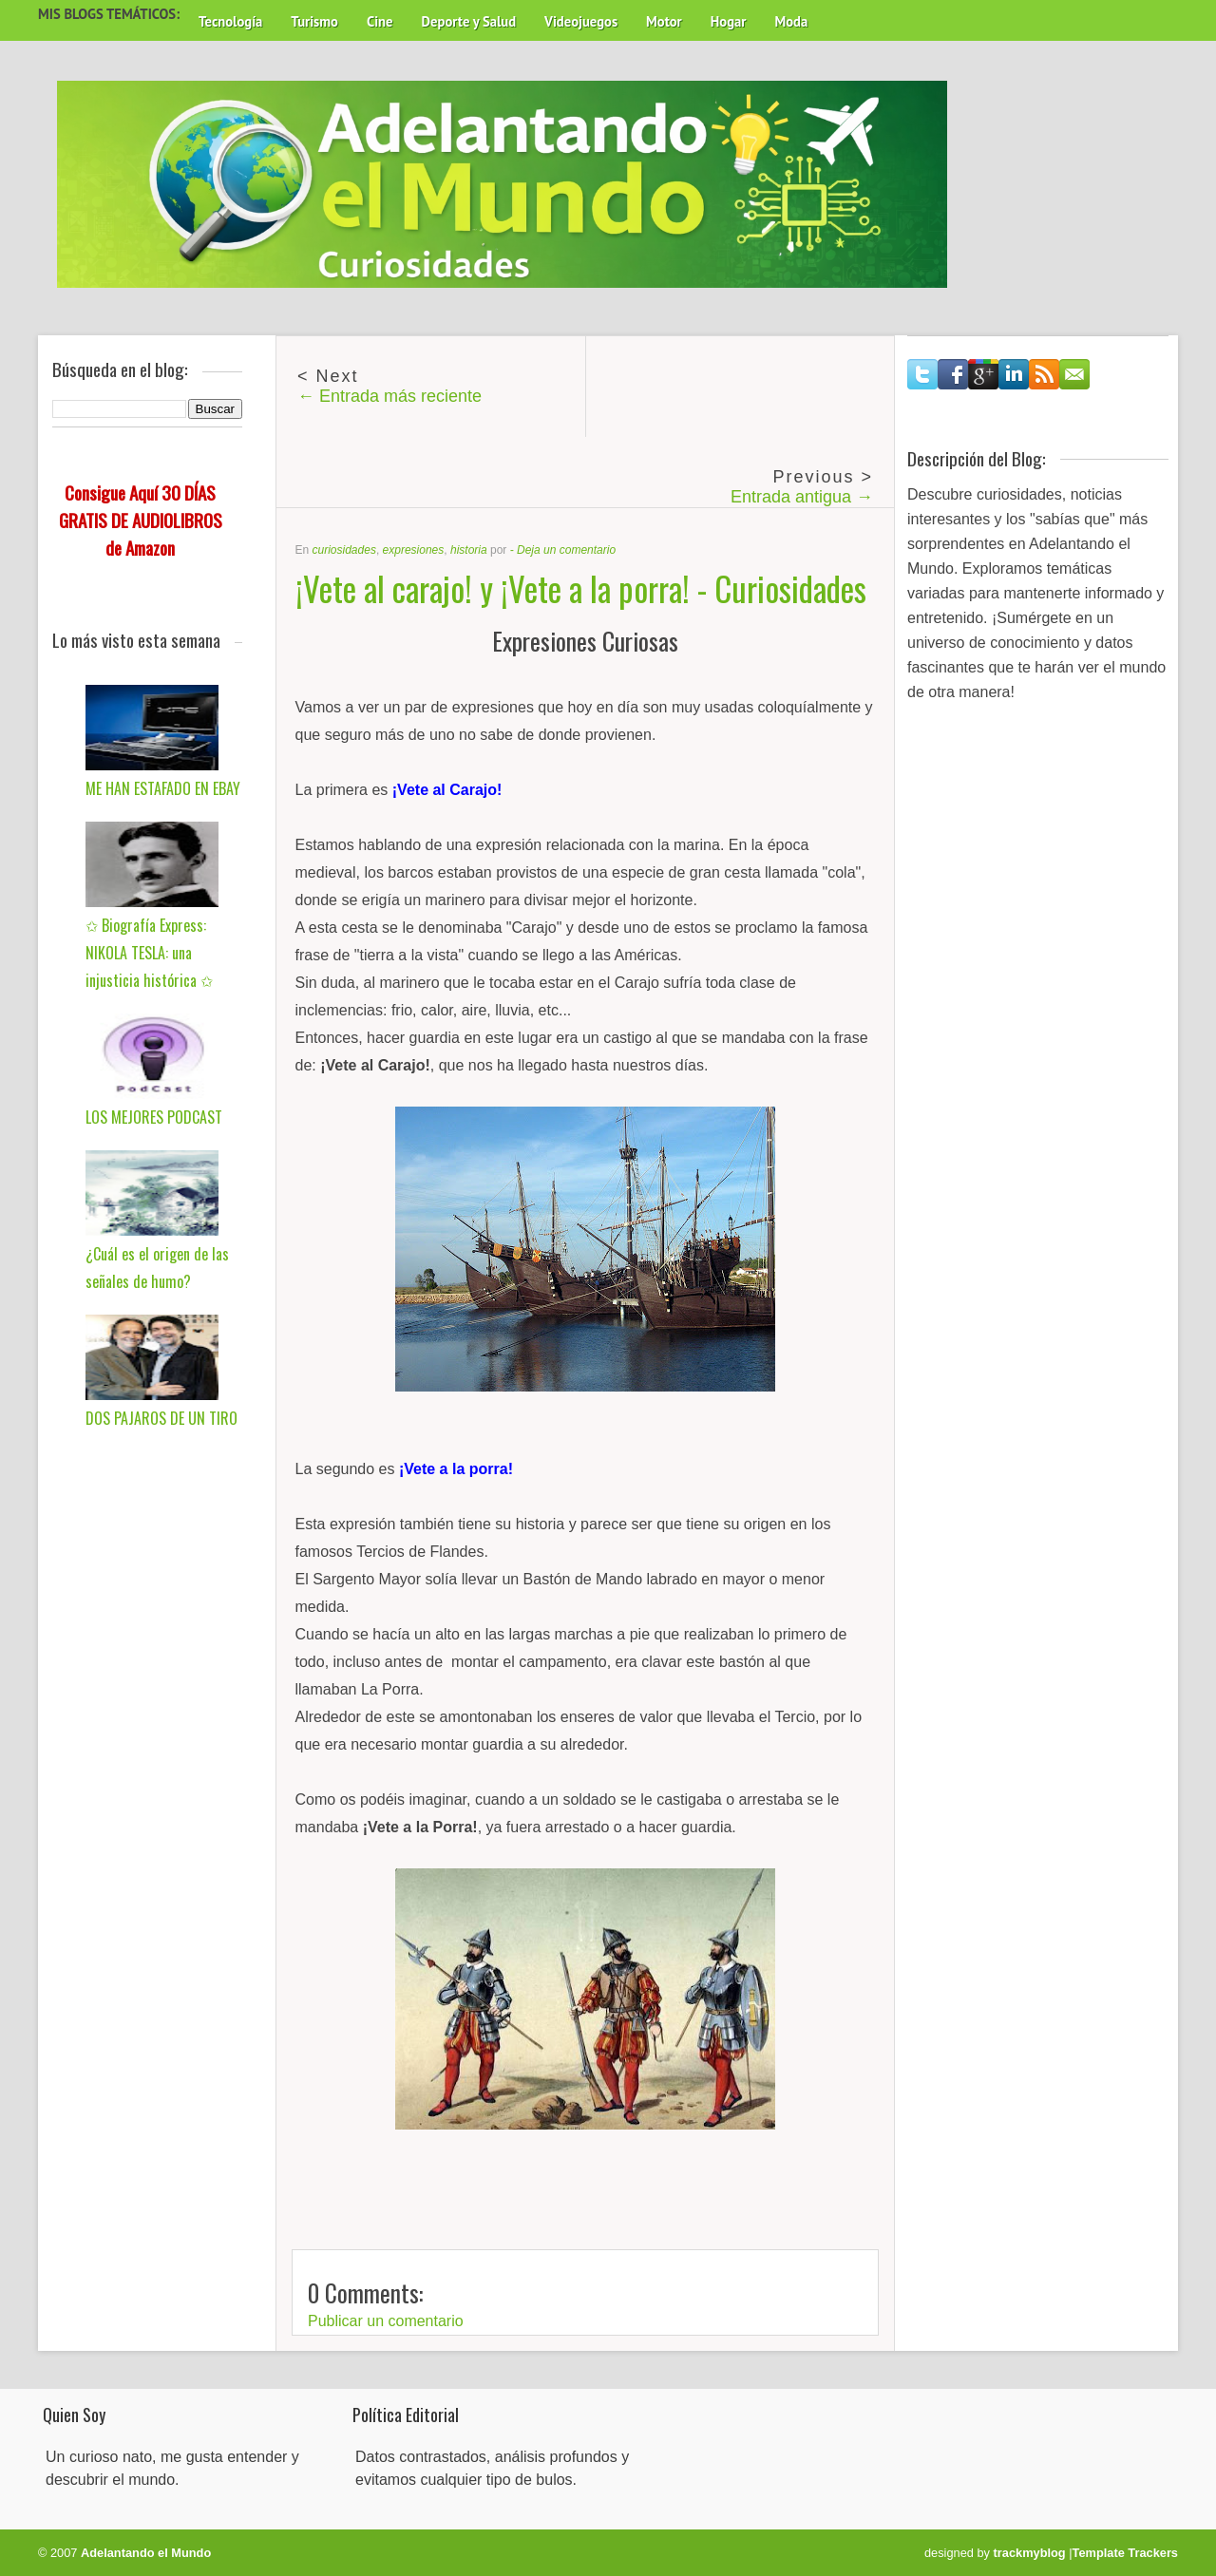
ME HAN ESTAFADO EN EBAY (163, 788)
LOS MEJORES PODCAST (154, 1117)
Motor (664, 21)
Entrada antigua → (802, 496)
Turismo (314, 21)
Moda (791, 21)
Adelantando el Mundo (146, 2553)
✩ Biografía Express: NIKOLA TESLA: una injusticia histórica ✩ (149, 953)
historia (468, 550)
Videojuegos (581, 21)
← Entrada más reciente (389, 396)
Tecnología (230, 21)
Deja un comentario (566, 550)
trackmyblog (1030, 2553)
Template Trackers (1125, 2553)
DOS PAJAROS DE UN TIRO (162, 1418)
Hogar (729, 21)
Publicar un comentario (386, 2321)
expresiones (414, 550)
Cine (380, 21)
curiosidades (344, 550)
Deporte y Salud (469, 21)
